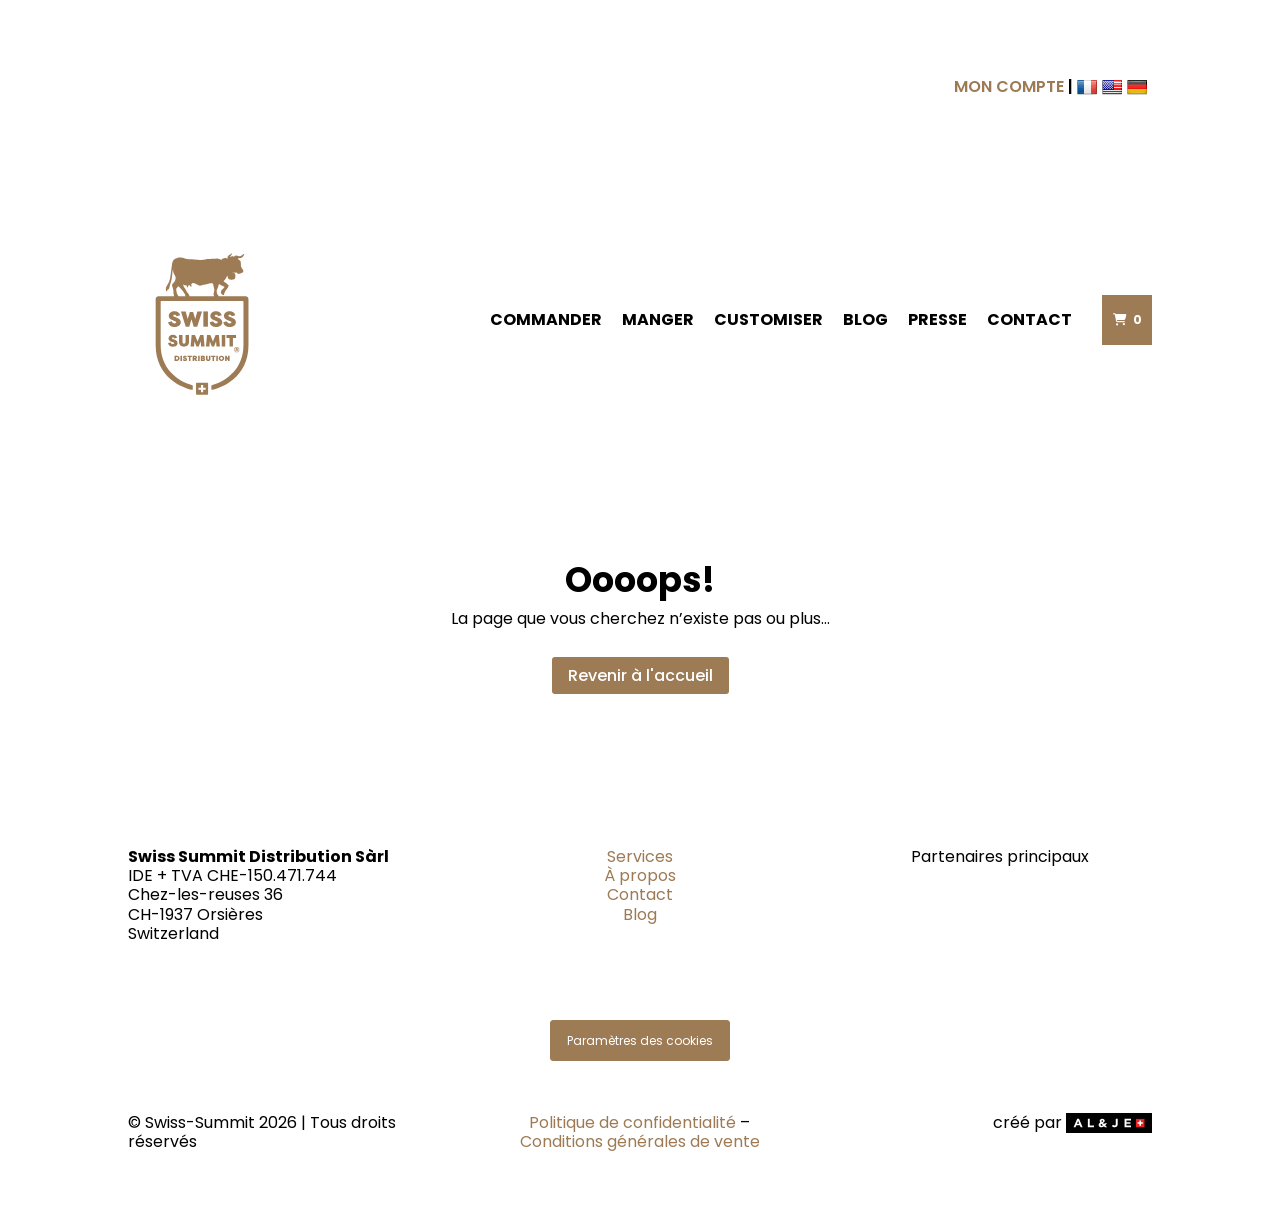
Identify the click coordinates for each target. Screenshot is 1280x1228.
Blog (865, 319)
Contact (1029, 319)
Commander (546, 319)
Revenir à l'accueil (640, 675)
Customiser (768, 319)
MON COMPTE (1009, 86)
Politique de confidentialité (632, 1122)
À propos (640, 875)
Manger (658, 319)
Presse (937, 319)
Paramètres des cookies (640, 1040)
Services (640, 856)
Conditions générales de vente (640, 1141)
